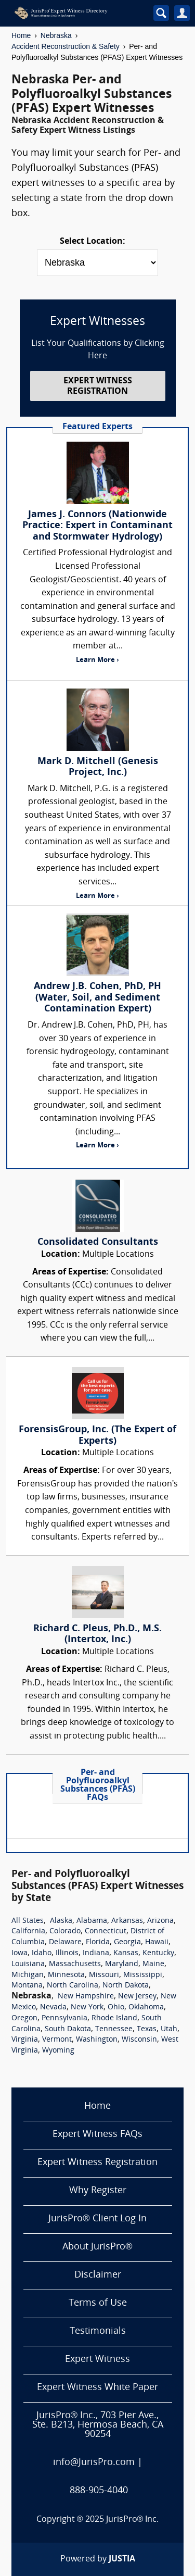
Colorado (65, 1931)
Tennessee (114, 2029)
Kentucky (158, 1953)
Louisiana (28, 1964)
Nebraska (56, 35)
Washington (97, 2040)
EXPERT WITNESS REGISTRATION (97, 386)
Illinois (67, 1953)
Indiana (96, 1953)
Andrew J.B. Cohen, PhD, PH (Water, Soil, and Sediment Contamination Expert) (97, 998)
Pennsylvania (64, 2018)
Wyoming (58, 2051)
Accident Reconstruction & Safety (65, 46)
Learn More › (97, 660)
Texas (147, 2029)
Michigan (27, 1975)
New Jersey (137, 1996)
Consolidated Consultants (97, 1242)
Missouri (104, 1975)
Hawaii (156, 1942)
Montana (27, 1986)
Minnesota (66, 1975)
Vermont (57, 2040)
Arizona (160, 1921)
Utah (169, 2029)
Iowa (19, 1953)
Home (21, 35)
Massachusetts (75, 1964)
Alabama (91, 1921)
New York (87, 2007)
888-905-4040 (99, 2491)
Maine (153, 1964)
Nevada (53, 2007)
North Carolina (72, 1986)
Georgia (127, 1942)
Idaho (41, 1953)
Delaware (65, 1942)
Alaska (61, 1921)
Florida (98, 1942)
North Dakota (125, 1986)
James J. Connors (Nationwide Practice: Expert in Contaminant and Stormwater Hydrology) (97, 526)
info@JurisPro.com (94, 2463)
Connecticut (105, 1931)
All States (27, 1921)
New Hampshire (86, 1996)
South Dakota (68, 2029)
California (28, 1931)
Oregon (24, 2018)
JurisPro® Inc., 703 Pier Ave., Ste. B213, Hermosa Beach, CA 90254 (97, 2425)
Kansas (125, 1953)
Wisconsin (139, 2040)
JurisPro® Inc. (132, 2520)
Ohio (116, 2007)
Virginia (24, 2040)
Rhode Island (114, 2018)
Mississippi (142, 1975)
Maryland (121, 1964)
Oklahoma (146, 2007)
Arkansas (127, 1921)
